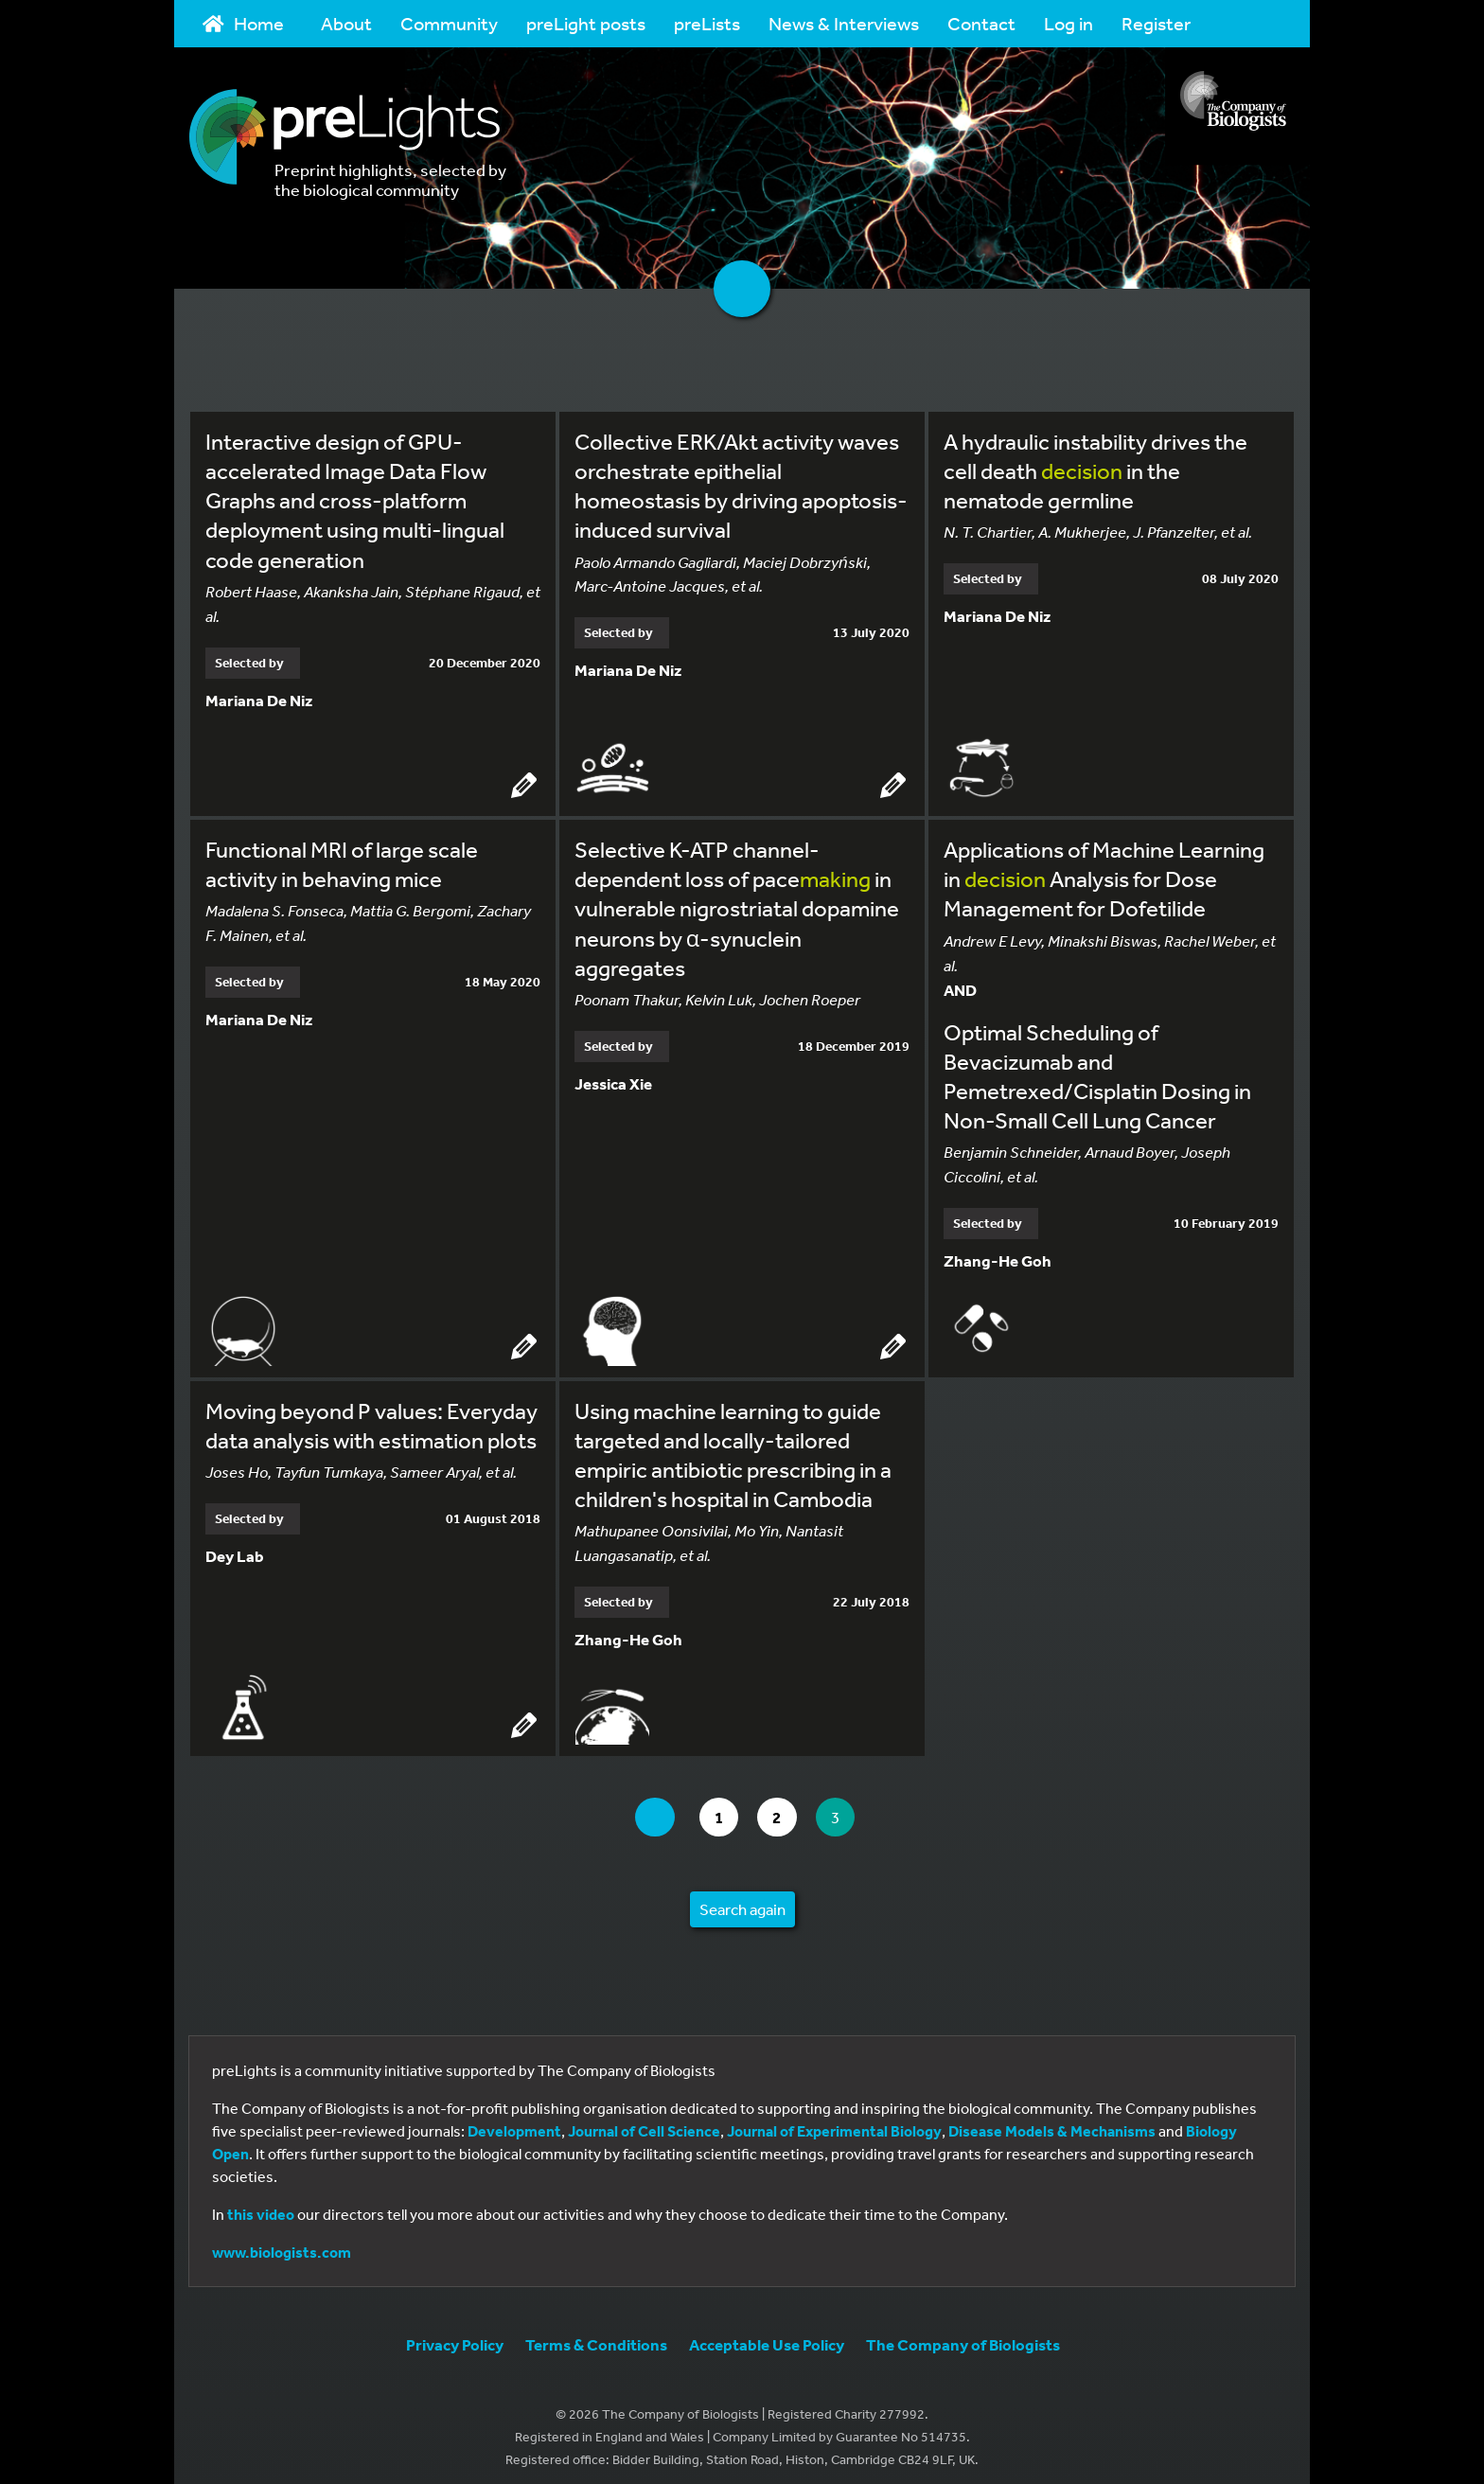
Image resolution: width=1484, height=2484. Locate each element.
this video (260, 2204)
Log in (1068, 23)
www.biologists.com (281, 2242)
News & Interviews (843, 23)
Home (243, 23)
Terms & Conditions (596, 2335)
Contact (981, 23)
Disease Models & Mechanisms (1052, 2121)
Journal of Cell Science (644, 2121)
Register (1156, 23)
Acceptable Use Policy (766, 2335)
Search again (742, 1899)
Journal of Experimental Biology (834, 2121)
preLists (707, 23)
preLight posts (585, 23)
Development (514, 2121)
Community (449, 23)
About (346, 23)
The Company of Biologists (963, 2335)
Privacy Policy (455, 2335)
